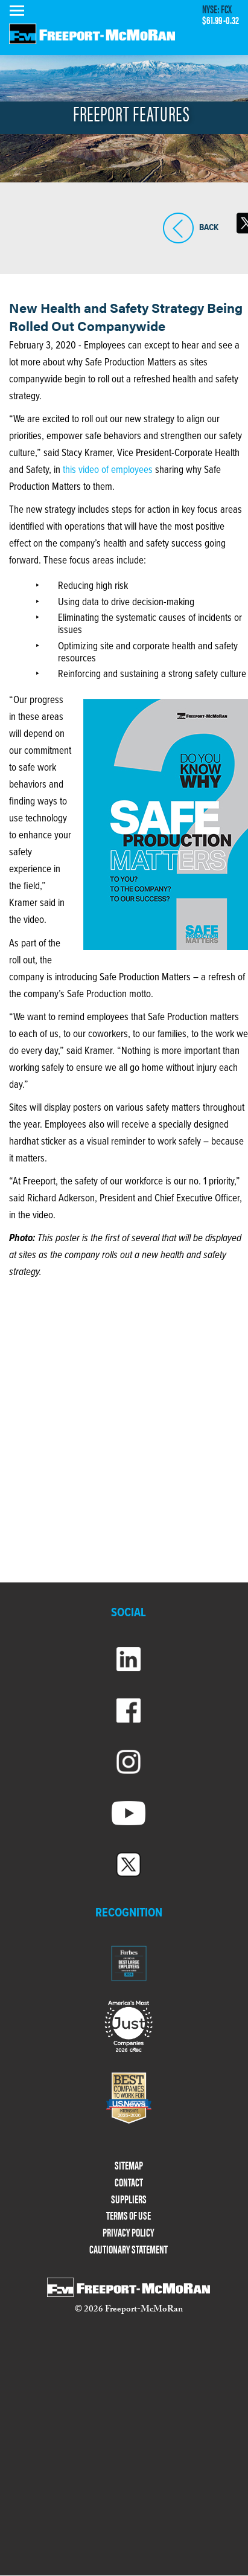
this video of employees (108, 470)
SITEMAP (129, 2166)
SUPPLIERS (129, 2199)
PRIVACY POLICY (128, 2233)
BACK (178, 228)
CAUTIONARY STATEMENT (128, 2249)
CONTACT (129, 2182)
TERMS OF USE (128, 2216)
